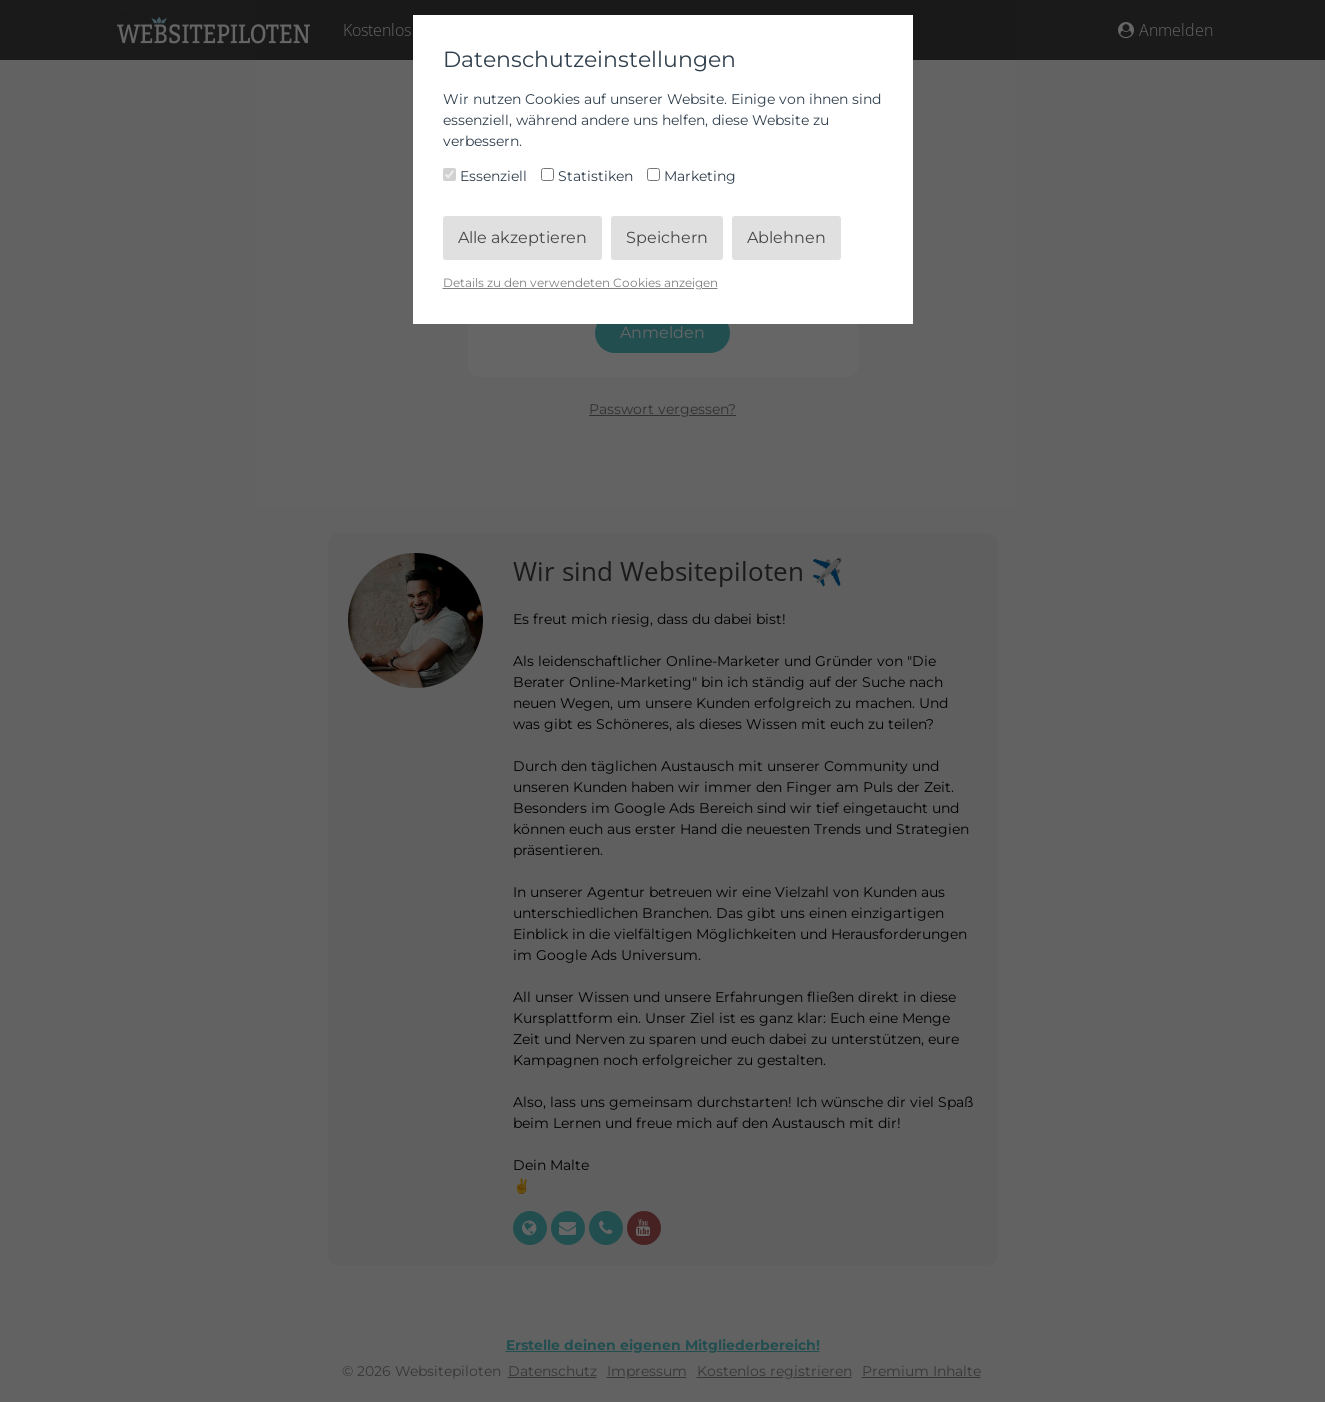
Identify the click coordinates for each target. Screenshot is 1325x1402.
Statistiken (589, 176)
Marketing (691, 176)
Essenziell (487, 176)
